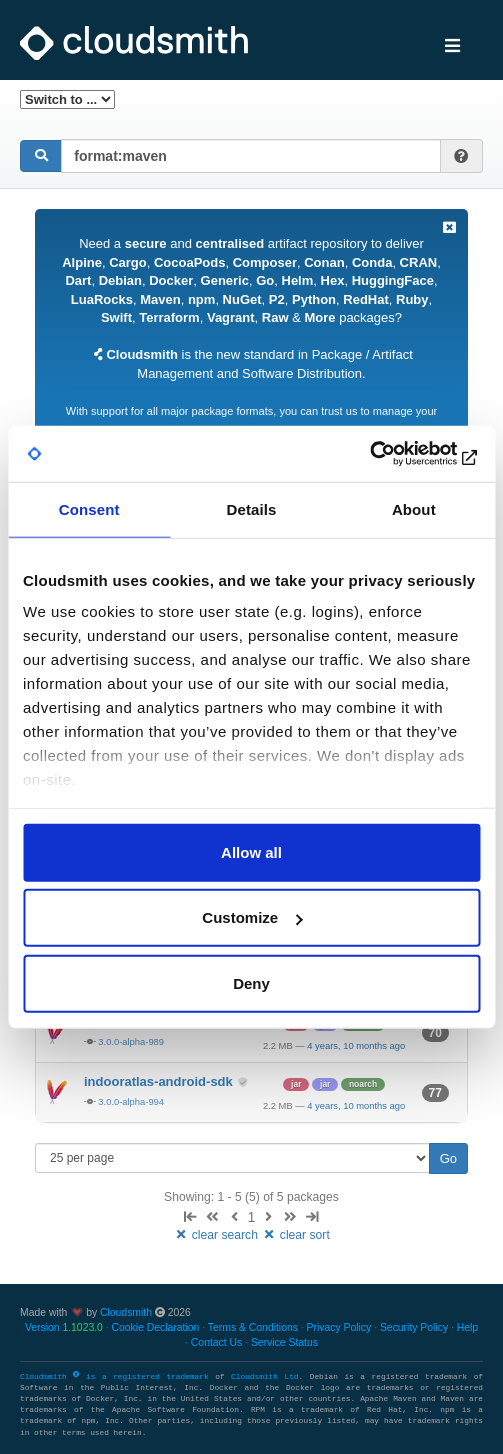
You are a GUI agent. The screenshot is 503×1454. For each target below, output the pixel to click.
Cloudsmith (126, 1312)
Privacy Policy (339, 1327)
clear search (217, 1235)
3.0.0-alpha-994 (131, 1101)
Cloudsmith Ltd (264, 1377)
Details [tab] (252, 508)
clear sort (295, 1235)
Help (467, 1327)
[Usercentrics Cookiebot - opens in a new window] (392, 454)
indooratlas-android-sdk (160, 1081)
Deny (251, 982)
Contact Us (216, 1342)
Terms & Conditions (253, 1327)
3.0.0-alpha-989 (131, 1041)
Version (64, 1327)
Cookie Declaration (156, 1327)
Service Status (284, 1342)
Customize (252, 917)
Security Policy (414, 1327)
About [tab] (414, 508)
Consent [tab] (89, 508)
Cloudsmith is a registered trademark (117, 1377)
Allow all (251, 851)
